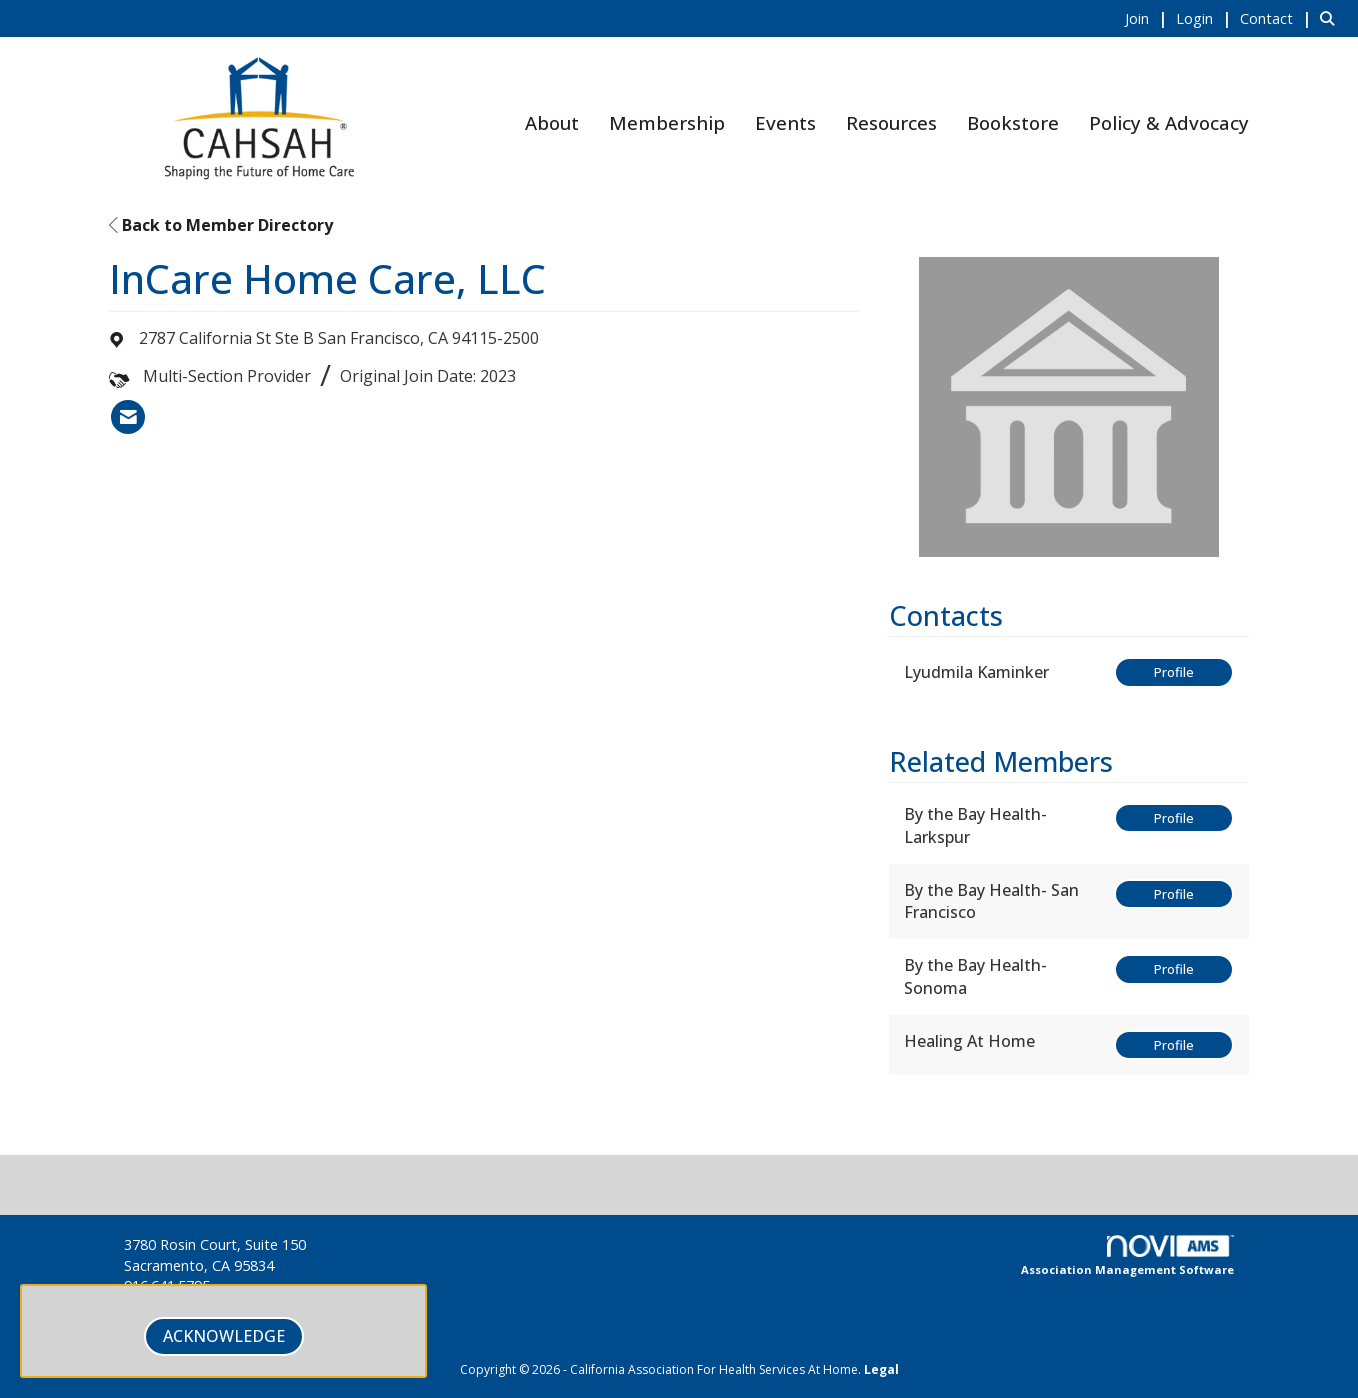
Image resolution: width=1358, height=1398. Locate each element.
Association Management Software (1127, 1256)
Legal (881, 1369)
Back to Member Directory (221, 225)
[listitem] (1148, 18)
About (552, 122)
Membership (667, 122)
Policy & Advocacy (1169, 122)
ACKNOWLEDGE (224, 1336)
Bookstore (1013, 122)
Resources (891, 122)
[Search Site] (1331, 18)
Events (785, 122)
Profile (1174, 672)
